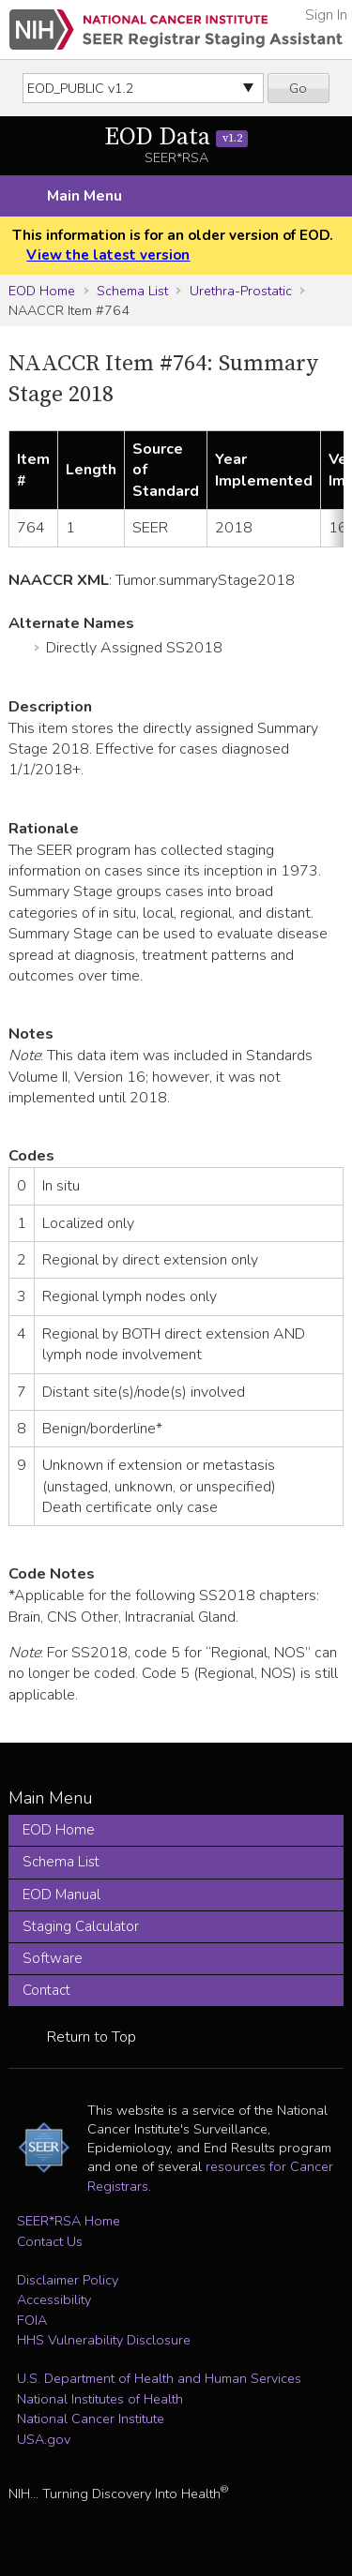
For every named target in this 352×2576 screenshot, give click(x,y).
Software (53, 1958)
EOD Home (41, 290)
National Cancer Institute (90, 2418)
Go (298, 88)
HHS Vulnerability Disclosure (104, 2339)
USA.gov (43, 2439)
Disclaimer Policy (67, 2279)
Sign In (326, 15)
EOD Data (176, 137)
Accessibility (54, 2299)
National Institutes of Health (100, 2398)
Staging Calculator (81, 1926)
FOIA (32, 2320)
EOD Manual (61, 1894)
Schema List (132, 290)
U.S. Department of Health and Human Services (159, 2378)
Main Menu (84, 196)
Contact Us (50, 2241)
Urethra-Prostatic (241, 290)
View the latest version (108, 255)
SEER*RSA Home (68, 2220)
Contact (46, 1990)
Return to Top (91, 2037)
